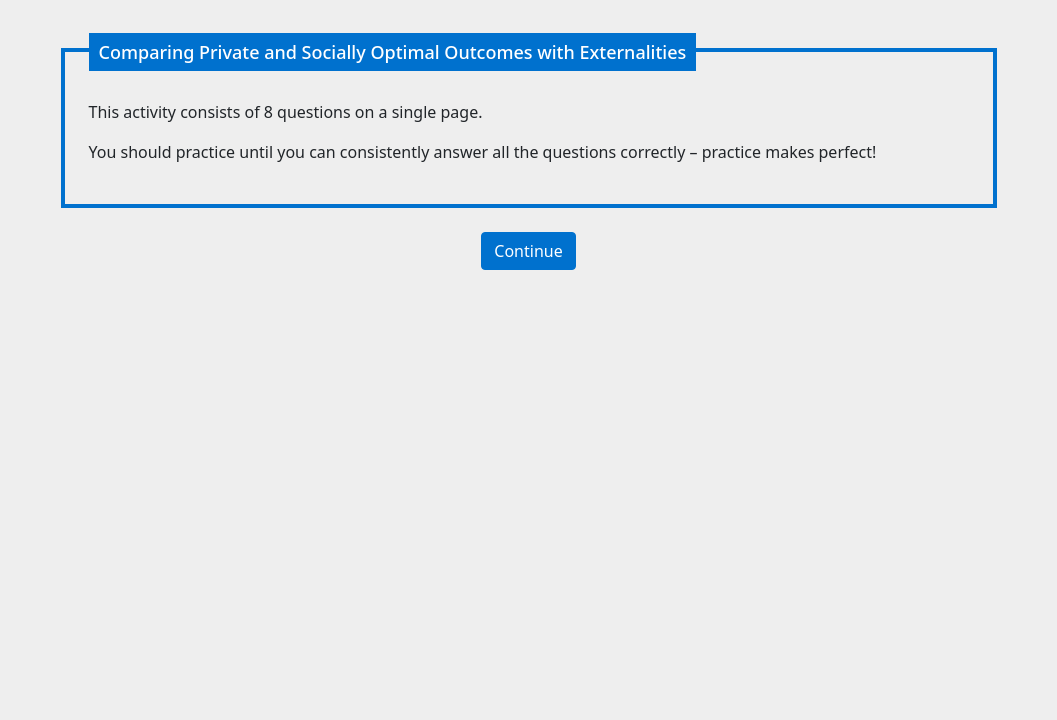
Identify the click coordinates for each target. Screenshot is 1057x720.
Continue (528, 251)
